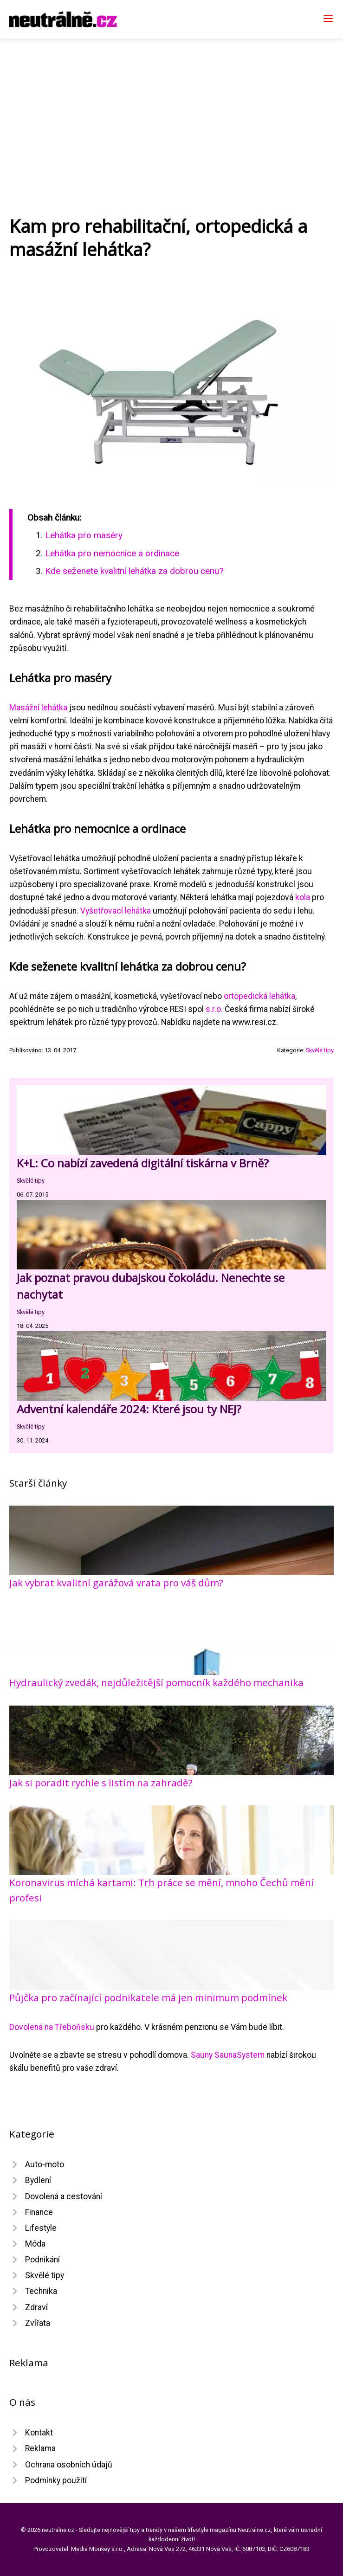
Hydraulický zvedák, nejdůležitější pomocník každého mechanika (156, 1682)
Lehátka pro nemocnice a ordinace (112, 553)
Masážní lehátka (38, 707)
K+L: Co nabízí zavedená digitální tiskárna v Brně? (143, 1163)
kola (302, 897)
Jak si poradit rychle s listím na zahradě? (101, 1782)
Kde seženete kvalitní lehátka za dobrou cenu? (134, 571)
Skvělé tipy (320, 1050)
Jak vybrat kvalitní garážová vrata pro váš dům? (116, 1582)
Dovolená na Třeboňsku (51, 2027)
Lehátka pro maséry (84, 535)
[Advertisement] (171, 108)
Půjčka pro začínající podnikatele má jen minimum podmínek (148, 1997)
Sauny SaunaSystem (228, 2055)
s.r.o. (214, 1009)
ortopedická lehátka (259, 996)
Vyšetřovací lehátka (115, 910)
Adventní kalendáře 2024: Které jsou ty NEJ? (129, 1409)
